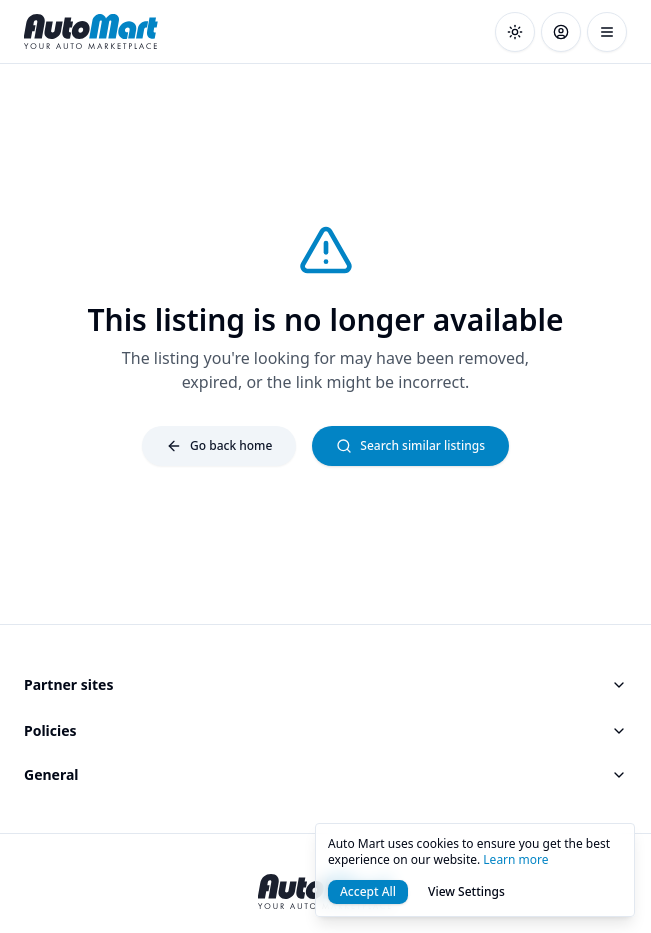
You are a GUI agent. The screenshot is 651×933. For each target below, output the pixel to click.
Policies (325, 730)
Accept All (368, 891)
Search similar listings (410, 445)
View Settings (466, 891)
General (325, 774)
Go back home (219, 445)
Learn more (515, 859)
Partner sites (325, 684)
